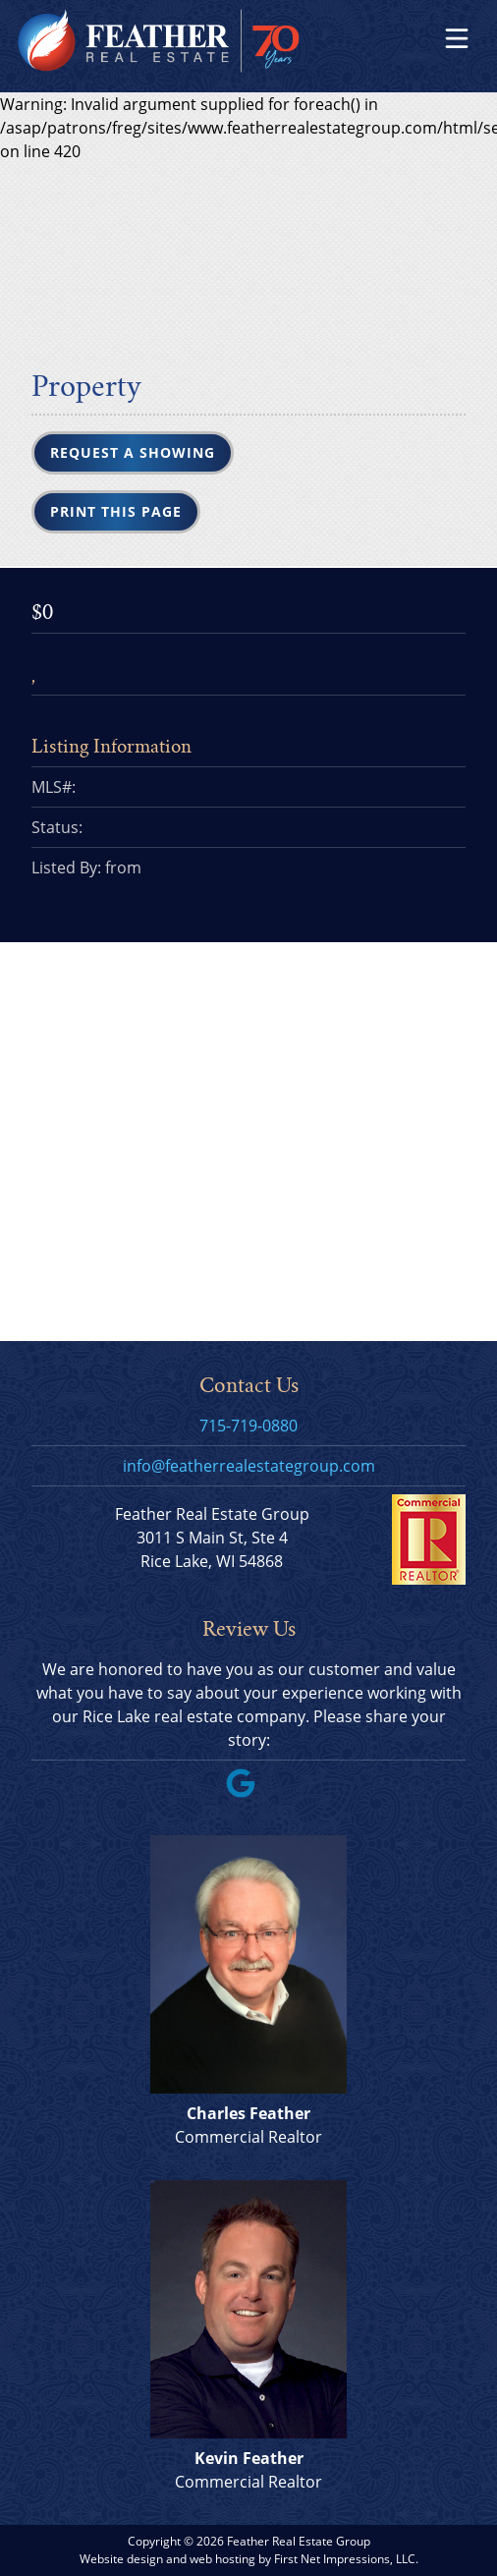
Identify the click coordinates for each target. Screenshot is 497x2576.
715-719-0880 (248, 1425)
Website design (121, 2558)
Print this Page (116, 511)
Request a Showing (132, 452)
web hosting (222, 2558)
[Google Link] (248, 1792)
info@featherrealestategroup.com (249, 1466)
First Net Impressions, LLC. (346, 2558)
